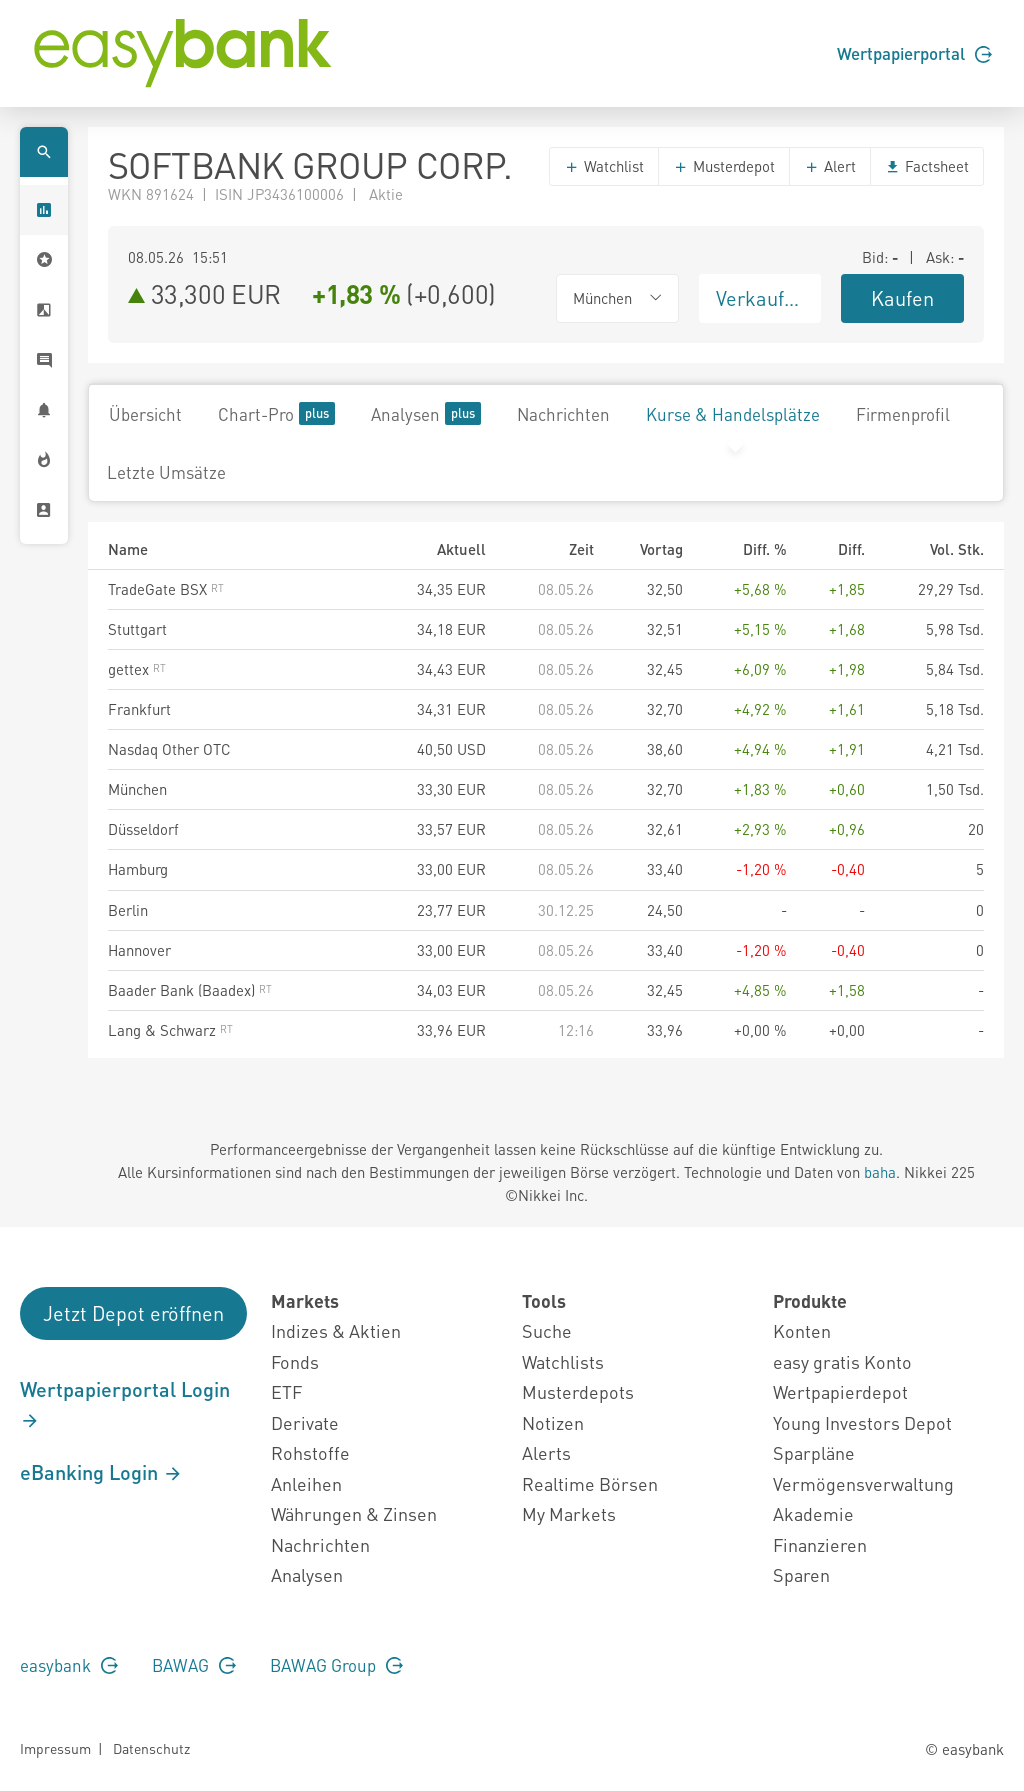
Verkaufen (761, 298)
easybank (69, 1665)
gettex (137, 669)
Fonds (295, 1361)
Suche (547, 1330)
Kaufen (902, 298)
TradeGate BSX (166, 589)
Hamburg (138, 869)
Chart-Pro (276, 413)
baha (880, 1172)
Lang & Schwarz (170, 1030)
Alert (830, 166)
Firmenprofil (903, 414)
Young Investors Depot (862, 1422)
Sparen (801, 1574)
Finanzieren (820, 1544)
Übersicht (145, 414)
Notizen (553, 1422)
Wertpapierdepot (840, 1391)
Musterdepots (578, 1391)
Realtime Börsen (590, 1483)
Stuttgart (137, 629)
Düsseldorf (143, 829)
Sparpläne (814, 1452)
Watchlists (563, 1361)
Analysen (426, 413)
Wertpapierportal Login (125, 1404)
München (137, 789)
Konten (802, 1330)
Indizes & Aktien (336, 1330)
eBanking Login (101, 1472)
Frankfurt (139, 709)
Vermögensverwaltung (863, 1483)
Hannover (139, 950)
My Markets (569, 1513)
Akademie (813, 1513)
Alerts (546, 1452)
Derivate (305, 1422)
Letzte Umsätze (166, 472)
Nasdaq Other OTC (169, 749)
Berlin (128, 910)
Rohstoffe (310, 1452)
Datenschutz (151, 1748)
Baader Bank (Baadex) (190, 990)
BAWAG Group (336, 1665)
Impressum (55, 1748)
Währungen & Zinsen (354, 1513)
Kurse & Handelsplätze (733, 414)
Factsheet (927, 166)
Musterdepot (724, 166)
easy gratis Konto (842, 1361)
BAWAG (194, 1665)
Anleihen (306, 1483)
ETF (286, 1391)
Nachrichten (563, 414)
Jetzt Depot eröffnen (133, 1313)
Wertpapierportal (914, 53)
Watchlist (604, 166)
